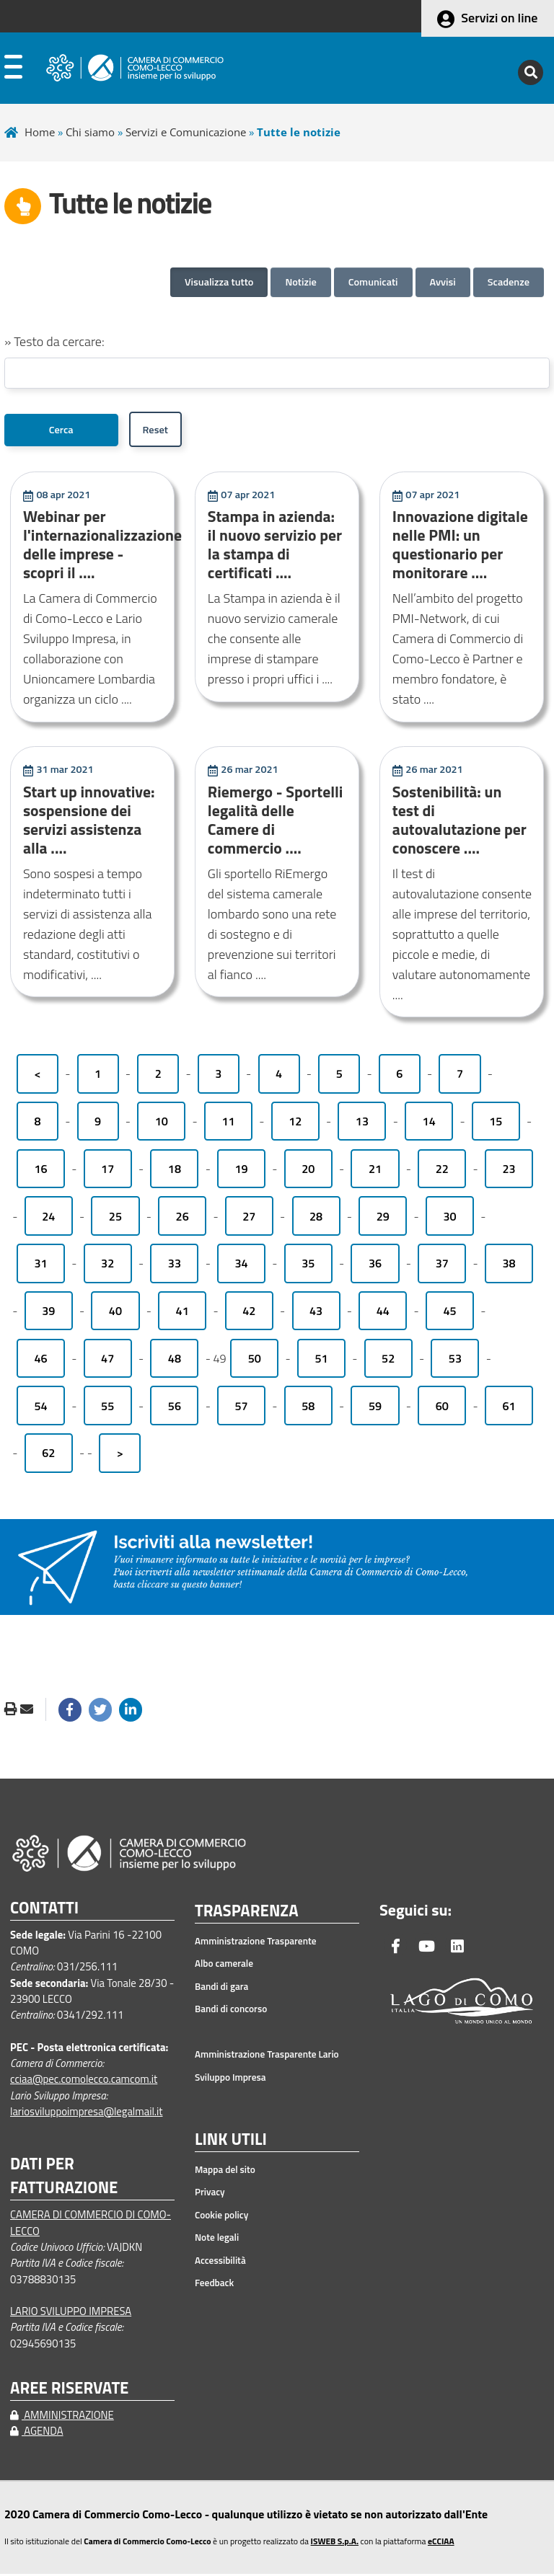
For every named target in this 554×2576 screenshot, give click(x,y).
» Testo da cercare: (54, 341)
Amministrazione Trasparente (256, 1943)
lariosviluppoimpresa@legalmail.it (86, 2113)
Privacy (210, 2194)
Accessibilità (220, 2262)
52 (388, 1360)
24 (48, 1218)
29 (383, 1218)
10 (161, 1123)
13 (362, 1123)
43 (315, 1313)
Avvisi (443, 282)
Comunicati (373, 282)
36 (375, 1265)
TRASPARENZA (247, 1913)
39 (48, 1313)
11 (227, 1123)
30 (449, 1218)
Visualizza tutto (219, 282)
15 (495, 1123)
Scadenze (508, 282)
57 (241, 1408)
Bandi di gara (221, 1988)
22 (442, 1170)
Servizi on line (499, 17)
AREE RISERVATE (69, 2390)
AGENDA (36, 2433)
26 (182, 1218)
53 (455, 1360)
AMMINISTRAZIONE (62, 2417)
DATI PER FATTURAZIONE (64, 2178)
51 (321, 1360)
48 (174, 1360)
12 (295, 1123)
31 (40, 1265)
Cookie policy (221, 2217)
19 (241, 1170)
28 (315, 1218)
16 (40, 1170)
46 (40, 1360)
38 (508, 1265)
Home (40, 132)
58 (308, 1408)
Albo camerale (224, 1965)
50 (254, 1360)
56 (174, 1408)
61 (508, 1408)
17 (107, 1170)
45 (449, 1313)
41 (182, 1313)
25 (115, 1218)
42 (248, 1313)
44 (383, 1313)
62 (48, 1455)
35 (308, 1265)
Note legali (217, 2239)
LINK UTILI (231, 2142)
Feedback (214, 2285)
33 (174, 1265)
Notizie (300, 282)
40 (115, 1313)
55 (107, 1408)
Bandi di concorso (231, 2011)
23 (508, 1170)
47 (107, 1360)
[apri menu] (13, 70)
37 (442, 1265)
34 (241, 1265)
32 (107, 1265)
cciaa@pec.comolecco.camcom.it (83, 2081)
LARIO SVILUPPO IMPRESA (70, 2313)
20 (308, 1170)
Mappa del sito (225, 2171)
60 (442, 1408)
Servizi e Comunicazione (186, 132)
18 (174, 1170)
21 (375, 1170)
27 (248, 1218)
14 (429, 1123)
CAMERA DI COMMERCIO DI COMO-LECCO (90, 2225)
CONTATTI (44, 1910)
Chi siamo (90, 132)
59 (375, 1408)
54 (40, 1408)
